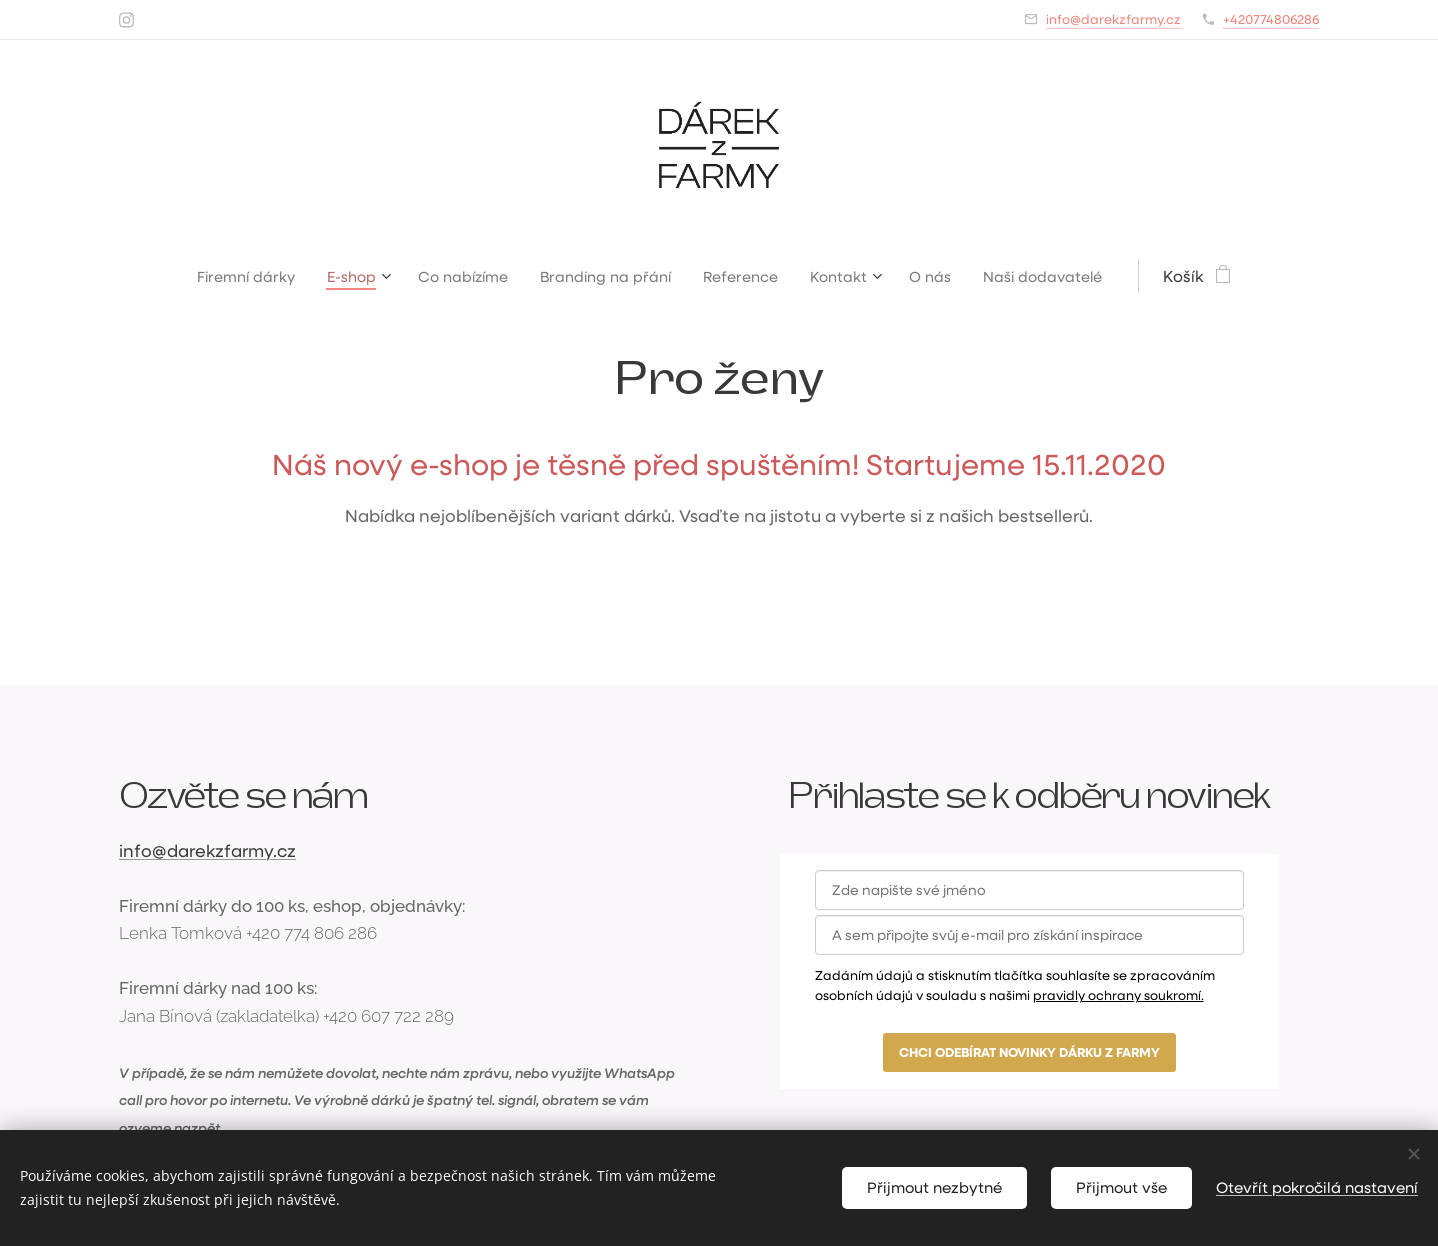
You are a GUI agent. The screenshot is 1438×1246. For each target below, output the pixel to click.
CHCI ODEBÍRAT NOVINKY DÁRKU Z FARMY (1029, 1052)
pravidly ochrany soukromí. (1118, 994)
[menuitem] (231, 276)
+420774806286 (1271, 18)
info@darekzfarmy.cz (1113, 18)
